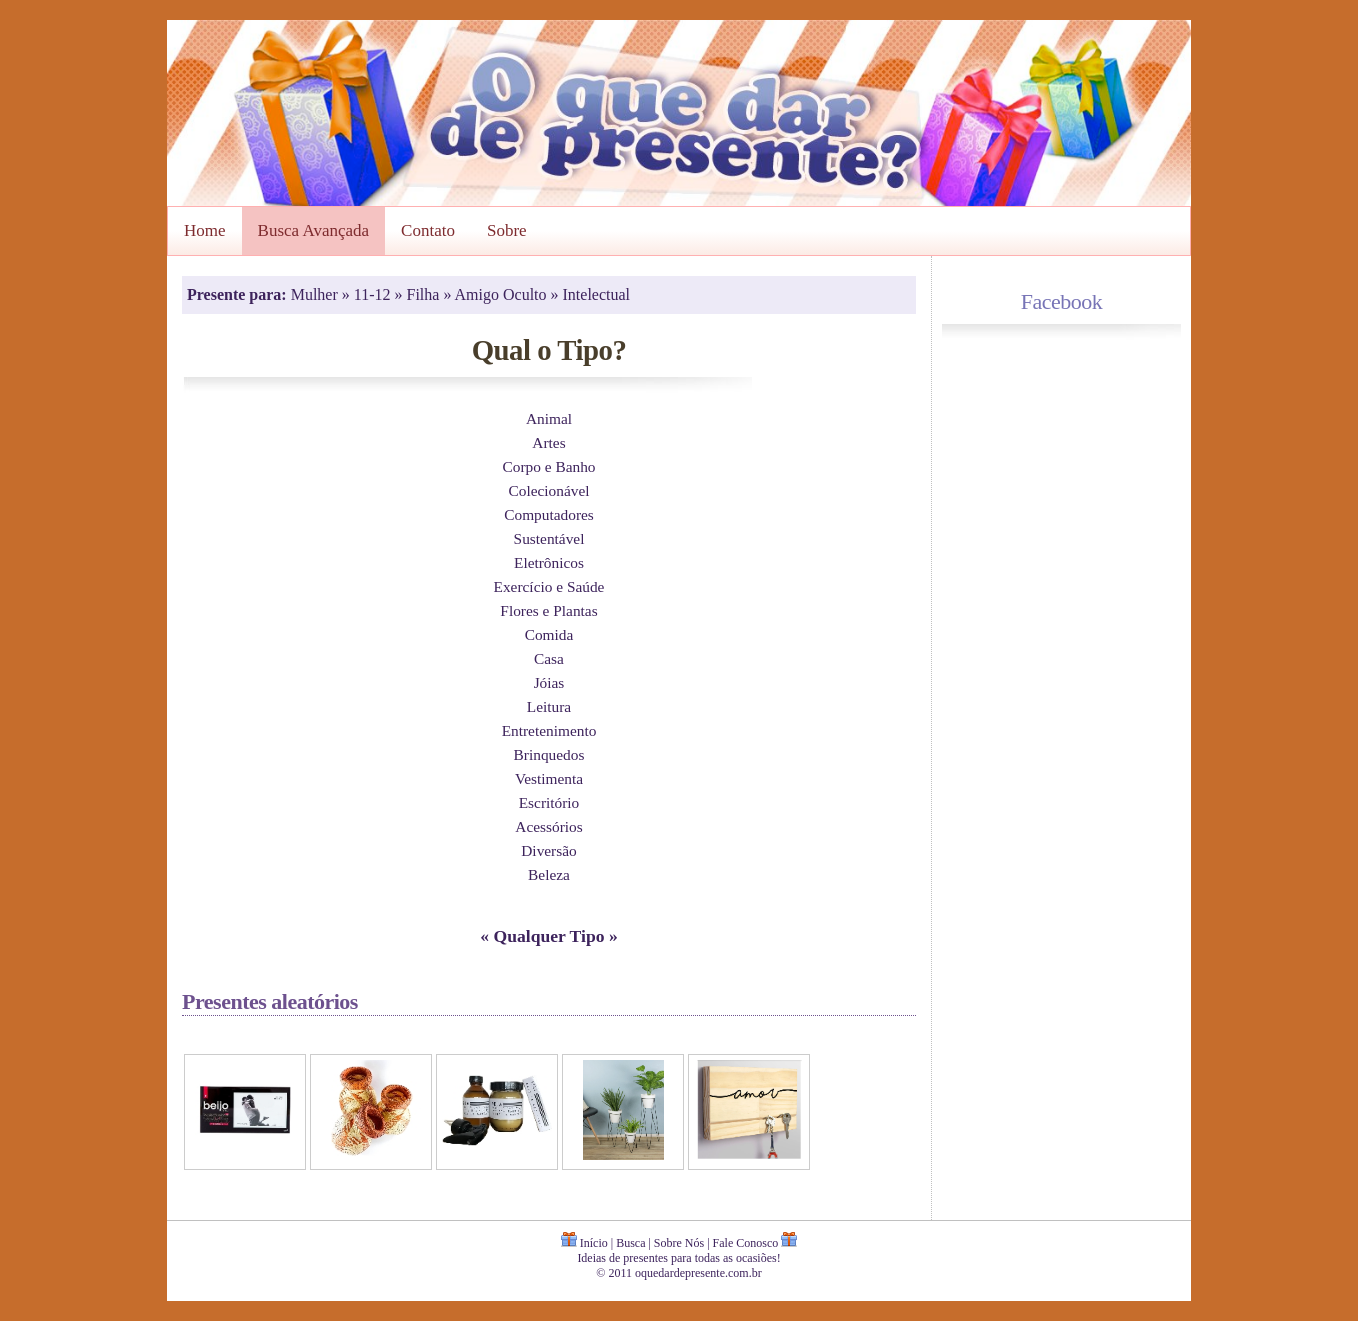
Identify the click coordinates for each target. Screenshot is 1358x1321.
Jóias (549, 682)
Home (205, 230)
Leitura (549, 706)
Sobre (507, 230)
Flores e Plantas (548, 610)
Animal (549, 418)
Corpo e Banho (549, 466)
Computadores (549, 514)
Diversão (548, 850)
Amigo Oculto (503, 294)
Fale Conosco (746, 1243)
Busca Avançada (314, 230)
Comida (549, 634)
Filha (425, 294)
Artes (548, 442)
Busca (630, 1243)
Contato (428, 230)
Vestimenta (549, 778)
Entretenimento (549, 730)
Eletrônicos (549, 562)
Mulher (316, 294)
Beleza (549, 874)
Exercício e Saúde (549, 586)
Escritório (549, 802)
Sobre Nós (679, 1243)
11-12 (374, 294)
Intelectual (597, 294)
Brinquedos (549, 754)
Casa (549, 658)
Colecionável (548, 490)
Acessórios (548, 826)
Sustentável (549, 538)
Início (594, 1243)
